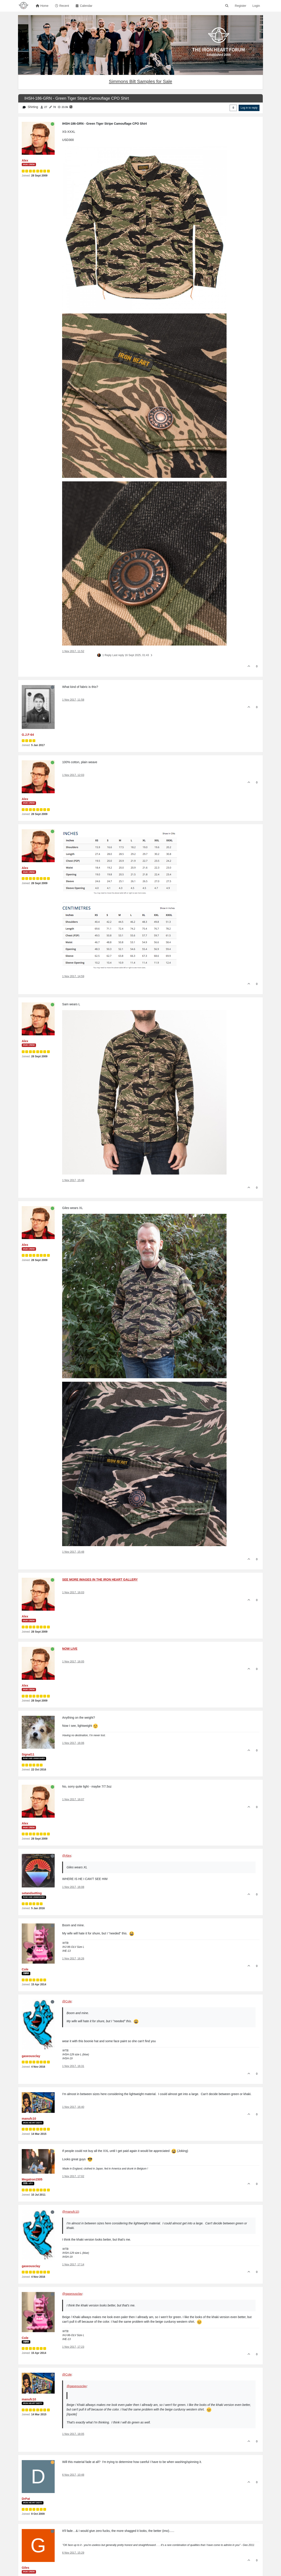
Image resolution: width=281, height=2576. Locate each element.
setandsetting (32, 1893)
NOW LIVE (69, 1648)
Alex (25, 160)
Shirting (33, 107)
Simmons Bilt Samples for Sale (140, 81)
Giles (25, 2567)
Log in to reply (249, 107)
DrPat (26, 2498)
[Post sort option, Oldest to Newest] (233, 108)
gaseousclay (31, 2056)
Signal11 (28, 1754)
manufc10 (29, 2118)
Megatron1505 (32, 2179)
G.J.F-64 (28, 734)
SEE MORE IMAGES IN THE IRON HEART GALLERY (100, 1579)
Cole (25, 1969)
